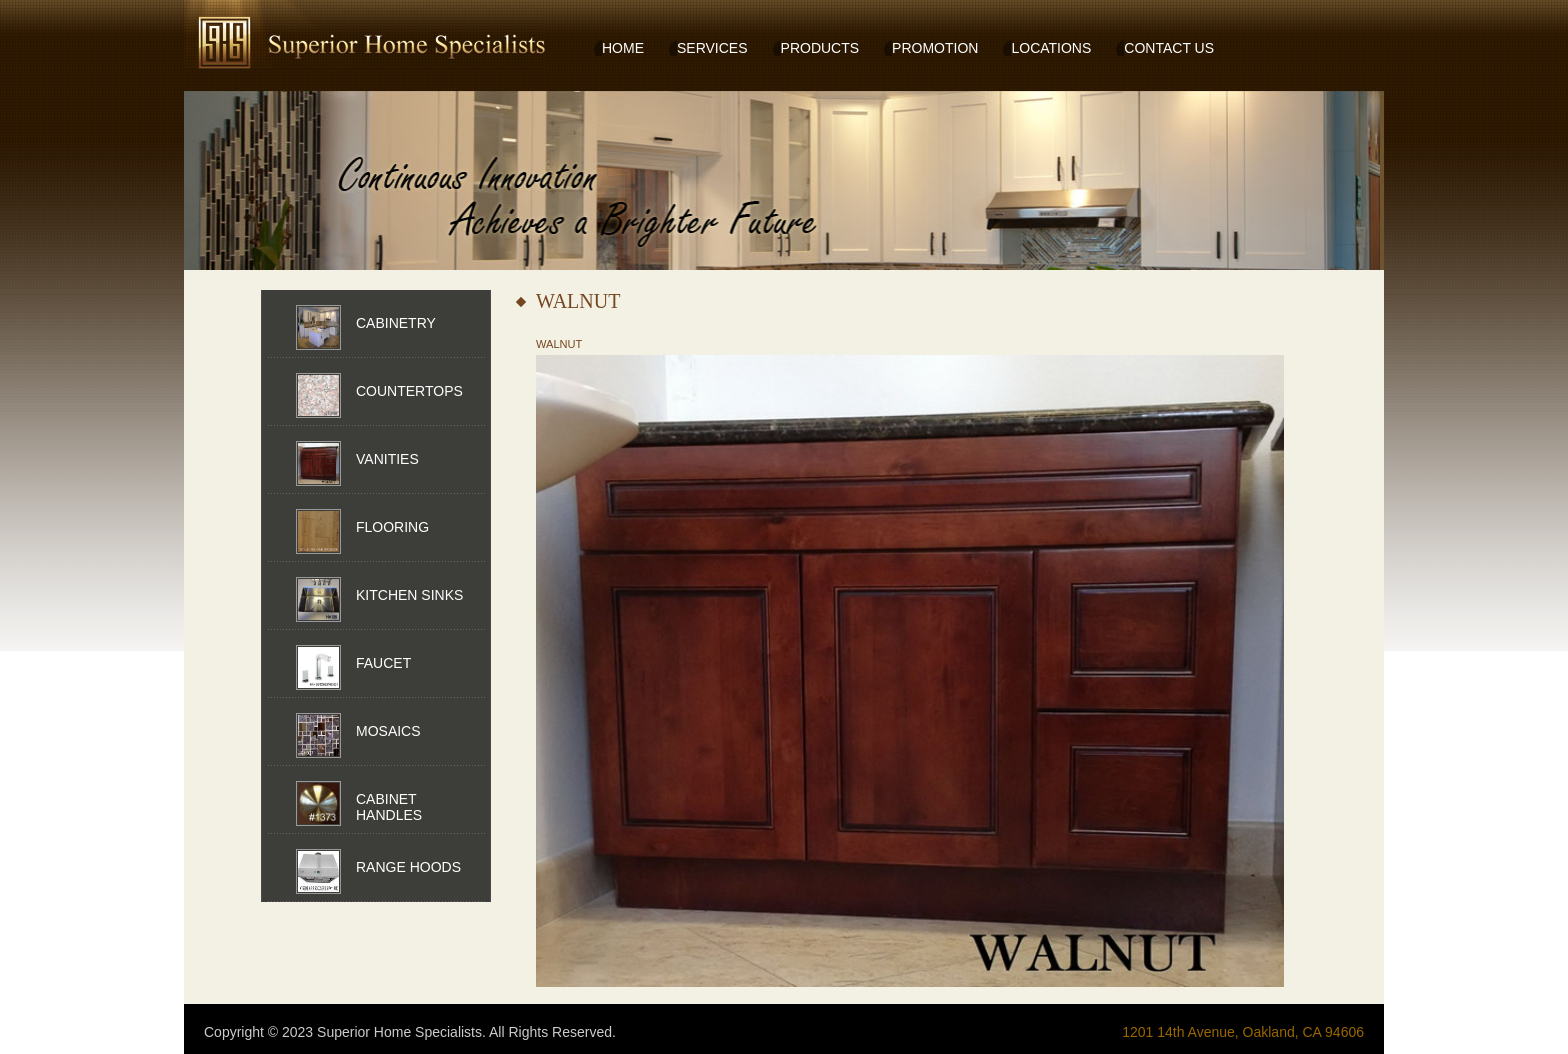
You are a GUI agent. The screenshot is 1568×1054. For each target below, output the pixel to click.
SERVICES (712, 48)
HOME (623, 48)
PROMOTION (935, 48)
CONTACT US (1169, 48)
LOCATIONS (1051, 48)
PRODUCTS (820, 48)
